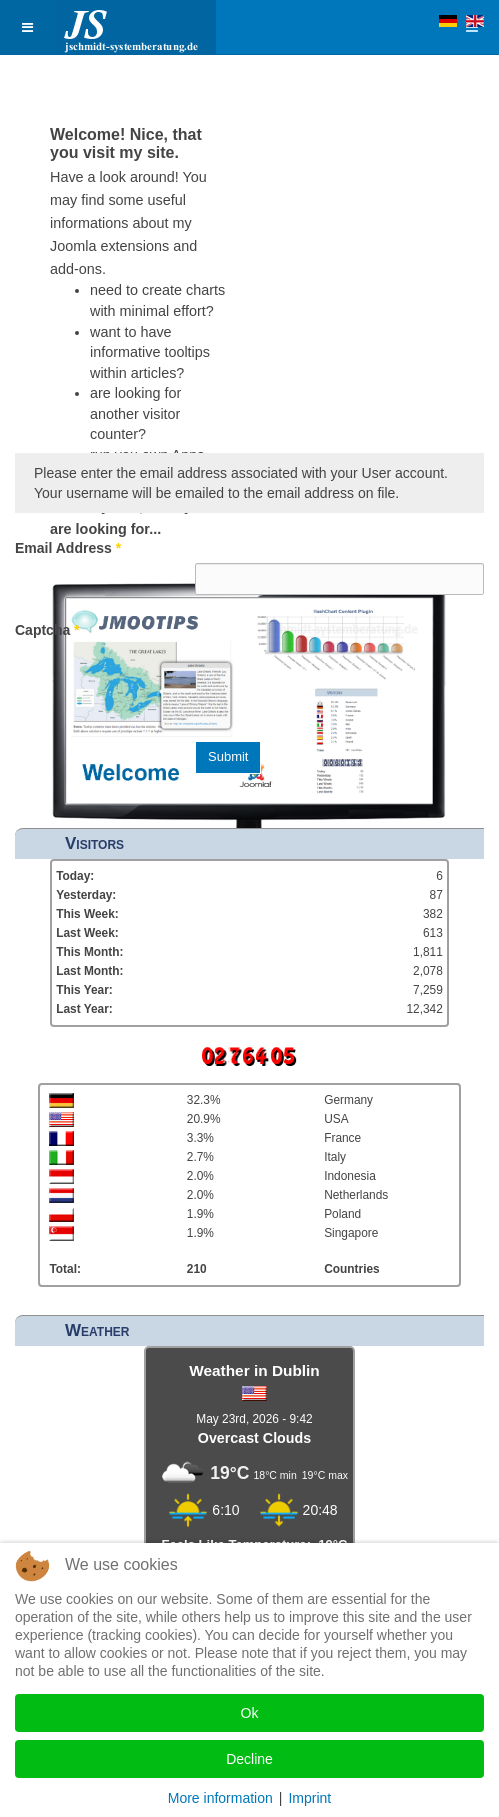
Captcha (47, 630)
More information (220, 1798)
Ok (250, 1713)
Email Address (68, 548)
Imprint (309, 1798)
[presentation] (347, 684)
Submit (228, 756)
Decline (249, 1759)
